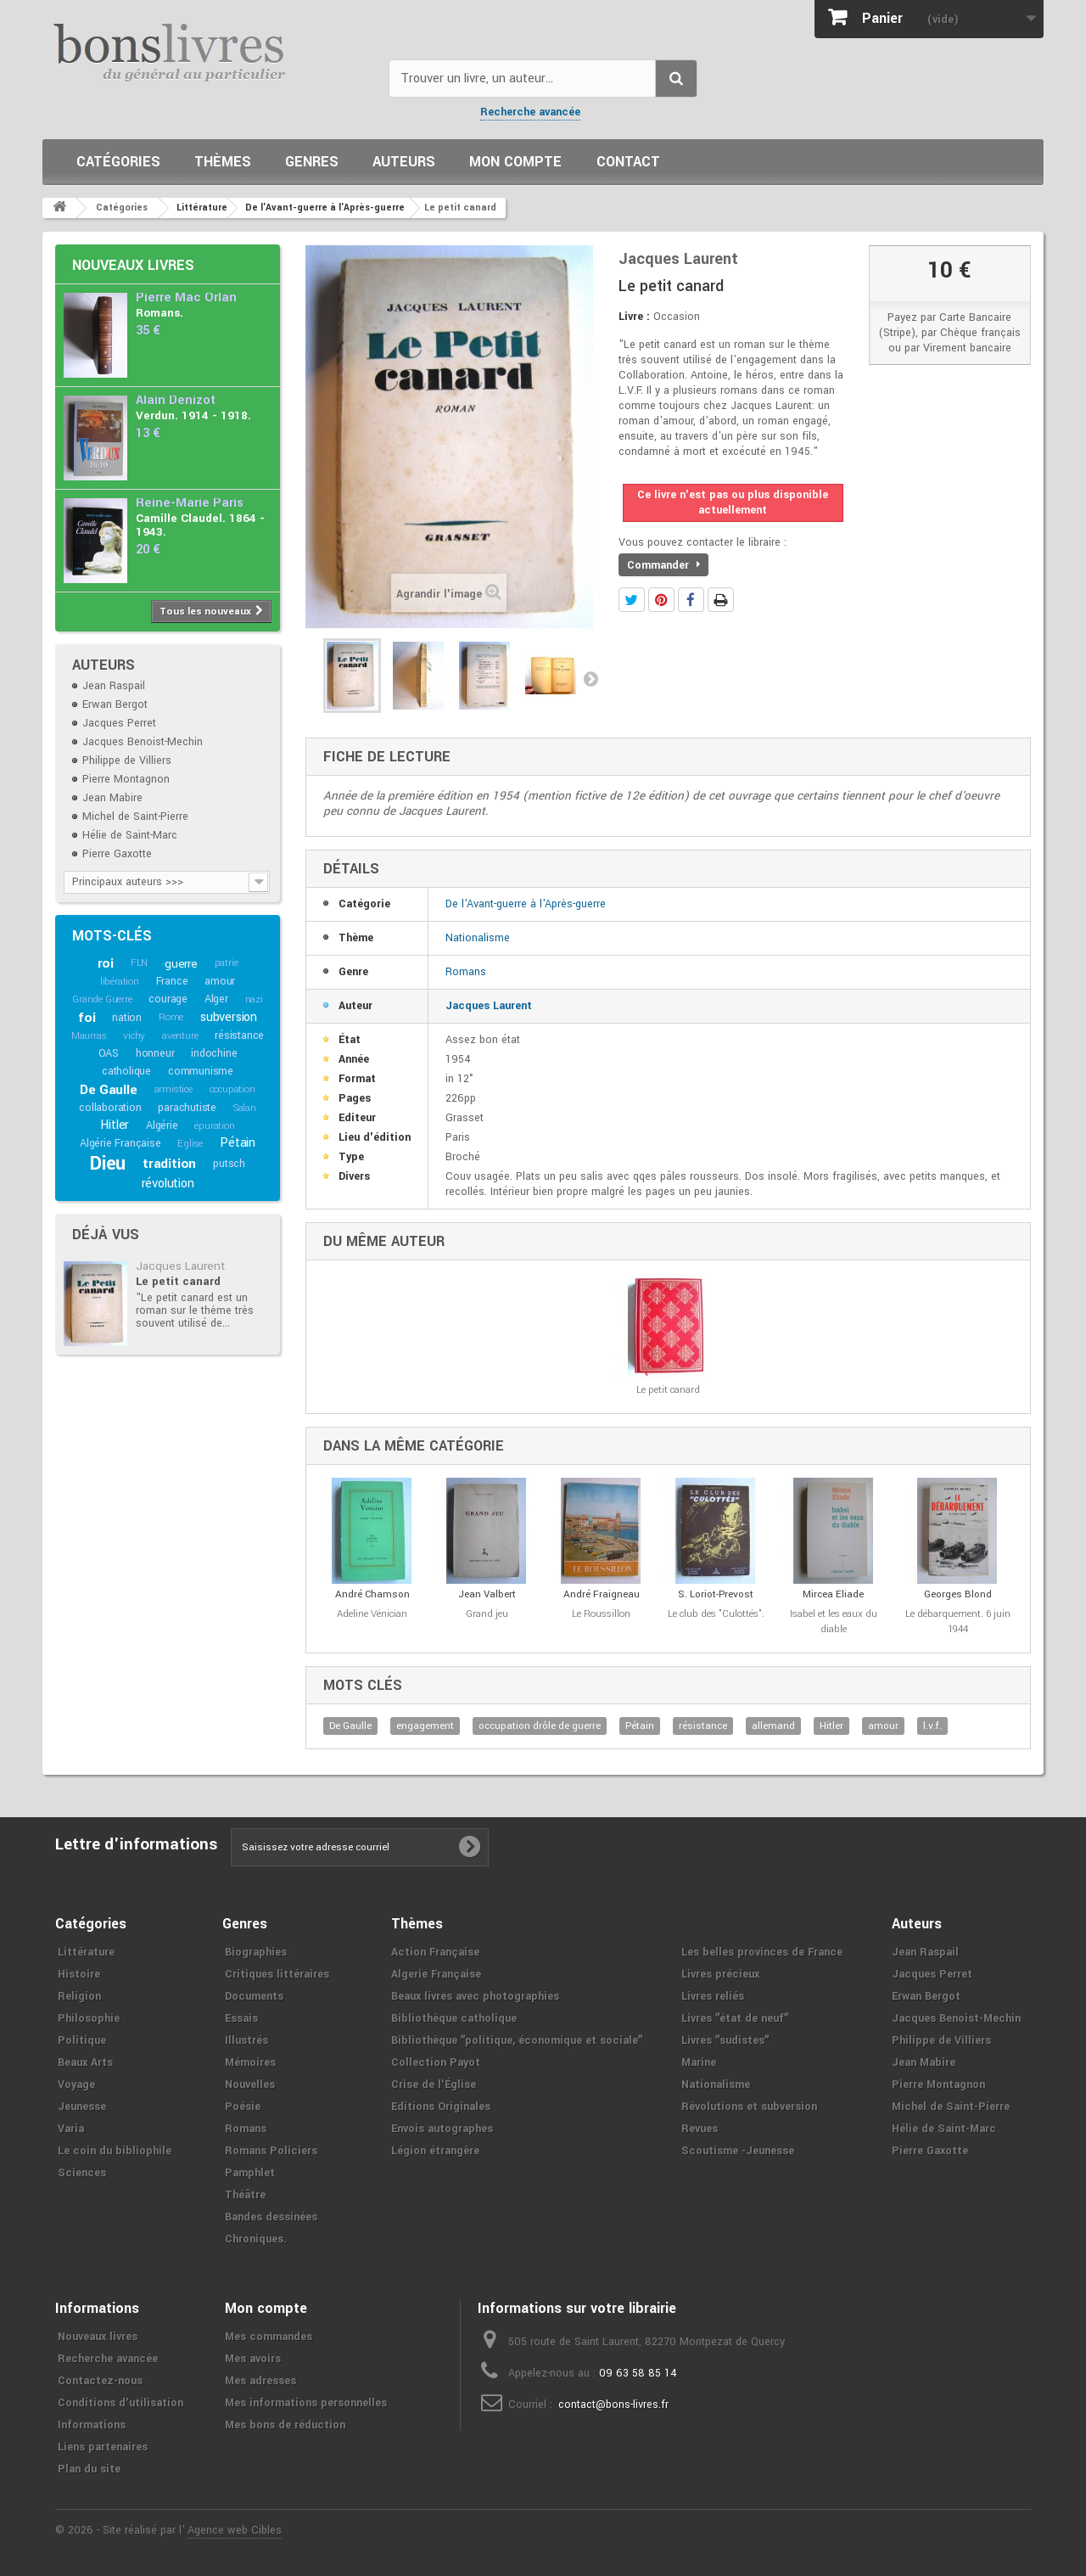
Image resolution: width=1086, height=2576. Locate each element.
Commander (663, 565)
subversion (228, 1017)
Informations (92, 2425)
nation (127, 1017)
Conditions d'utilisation (120, 2402)
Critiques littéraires (277, 1974)
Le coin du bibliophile (114, 2150)
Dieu (108, 1163)
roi (106, 963)
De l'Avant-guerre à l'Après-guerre (525, 904)
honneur (155, 1053)
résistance (239, 1035)
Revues (699, 2128)
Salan (244, 1108)
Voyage (76, 2084)
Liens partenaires (103, 2447)
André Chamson (372, 1594)
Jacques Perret (119, 723)
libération (119, 981)
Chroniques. (256, 2239)
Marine (698, 2062)
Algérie (162, 1125)
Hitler (114, 1125)
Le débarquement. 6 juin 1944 (957, 1621)
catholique (126, 1071)
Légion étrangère (435, 2150)
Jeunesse (82, 2106)
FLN (139, 963)
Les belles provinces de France (761, 1952)
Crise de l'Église (433, 2084)
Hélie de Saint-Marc (129, 835)
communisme (200, 1071)
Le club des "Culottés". (716, 1614)
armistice (173, 1089)
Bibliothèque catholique (454, 2018)
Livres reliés (712, 1996)
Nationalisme (477, 938)
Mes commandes (268, 2336)
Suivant (590, 678)
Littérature (86, 1952)
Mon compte (515, 161)
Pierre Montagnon (126, 779)
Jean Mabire (112, 797)
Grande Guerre (102, 999)
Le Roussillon (601, 1614)
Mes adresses (260, 2380)
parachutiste (187, 1107)
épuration (214, 1126)
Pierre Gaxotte (117, 853)
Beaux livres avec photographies (475, 1996)
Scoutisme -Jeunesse (737, 2150)
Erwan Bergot (115, 704)
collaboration (110, 1107)
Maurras (89, 1036)
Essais (241, 2018)
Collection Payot (435, 2062)
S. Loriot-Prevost (715, 1594)
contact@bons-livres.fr (613, 2404)
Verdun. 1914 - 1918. (193, 415)
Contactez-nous (100, 2380)
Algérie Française (120, 1143)
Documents (254, 1996)
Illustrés (246, 2040)
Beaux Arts (85, 2062)
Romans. (159, 313)
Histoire (79, 1974)
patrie (226, 963)
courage (168, 999)
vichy (134, 1036)
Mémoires (250, 2062)
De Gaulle (108, 1089)
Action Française (435, 1952)
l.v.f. (932, 1726)
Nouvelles (250, 2084)
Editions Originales (440, 2106)
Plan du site (89, 2469)
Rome (171, 1017)
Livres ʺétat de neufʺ (734, 2018)
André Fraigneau (601, 1594)
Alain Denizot (176, 400)
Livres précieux (720, 1974)
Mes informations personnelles (306, 2402)
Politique (82, 2040)
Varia (71, 2128)
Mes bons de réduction (285, 2425)
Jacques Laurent (180, 1266)
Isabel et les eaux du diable (833, 1621)
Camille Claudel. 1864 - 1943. (200, 525)
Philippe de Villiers (126, 760)
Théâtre (245, 2195)
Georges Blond (958, 1594)
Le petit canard (178, 1281)
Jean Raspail (113, 685)
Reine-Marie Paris (190, 503)
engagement (425, 1726)
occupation (232, 1089)
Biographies (256, 1952)
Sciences (82, 2172)
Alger (216, 999)
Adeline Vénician (372, 1614)
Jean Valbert (487, 1594)
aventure (180, 1036)
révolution (168, 1184)
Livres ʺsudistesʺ (725, 2040)
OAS (108, 1053)
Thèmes (222, 161)
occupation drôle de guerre (540, 1726)
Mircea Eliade (833, 1594)
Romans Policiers (271, 2150)
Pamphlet (250, 2172)
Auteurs (403, 161)
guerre (181, 964)
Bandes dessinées (271, 2217)
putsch (229, 1163)
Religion (79, 1996)
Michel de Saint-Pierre (135, 816)
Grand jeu (487, 1614)
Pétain (237, 1143)
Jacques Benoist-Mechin (142, 741)
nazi (254, 999)
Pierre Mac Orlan (186, 297)
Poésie (242, 2106)
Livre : (634, 316)
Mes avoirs (253, 2358)
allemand (773, 1726)
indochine (214, 1053)
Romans (465, 971)
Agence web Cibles (235, 2530)
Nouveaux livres (133, 265)
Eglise (190, 1143)
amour (219, 981)
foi (86, 1017)
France (172, 981)
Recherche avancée (530, 112)
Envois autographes (442, 2128)
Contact (628, 161)
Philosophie (89, 2018)
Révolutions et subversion (749, 2106)
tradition (169, 1163)
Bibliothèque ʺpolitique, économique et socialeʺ (516, 2040)
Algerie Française (436, 1974)
